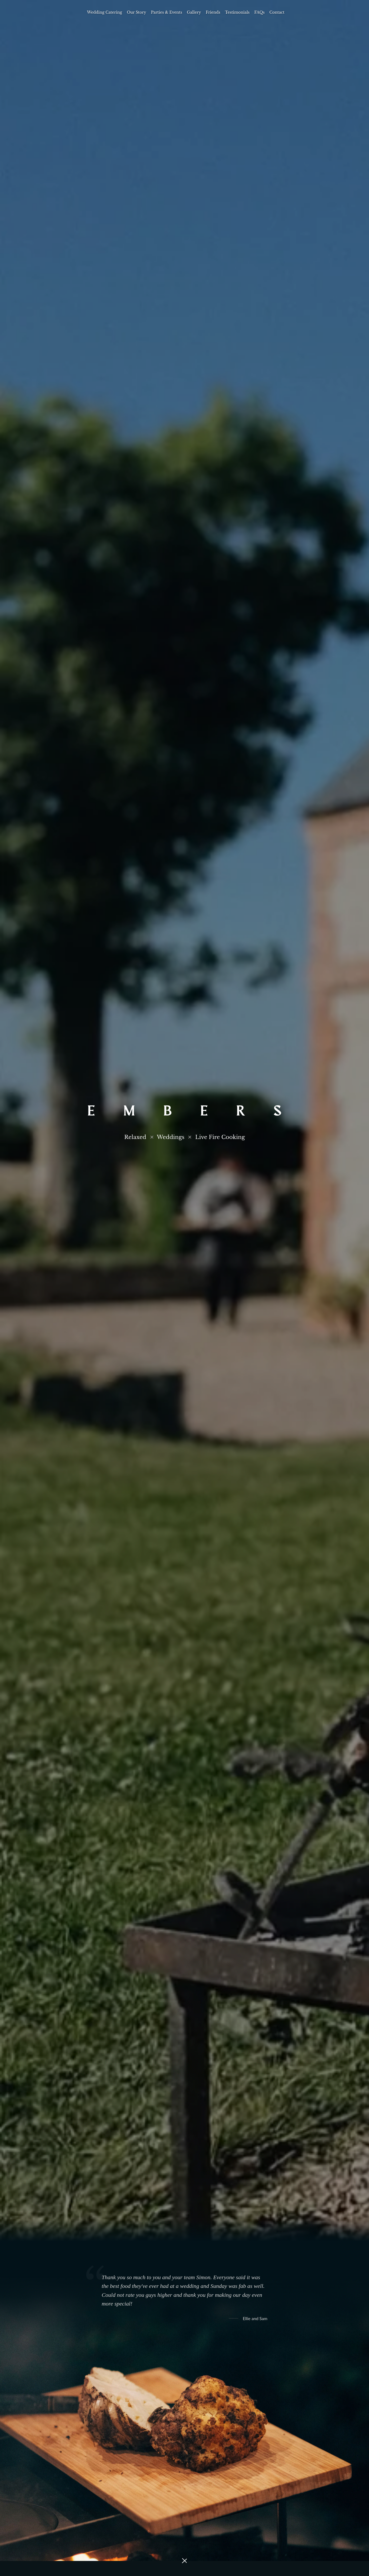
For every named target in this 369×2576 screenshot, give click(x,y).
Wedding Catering (104, 12)
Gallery (194, 12)
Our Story (136, 12)
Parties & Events (166, 12)
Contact (277, 12)
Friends (213, 12)
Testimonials (237, 12)
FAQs (259, 12)
